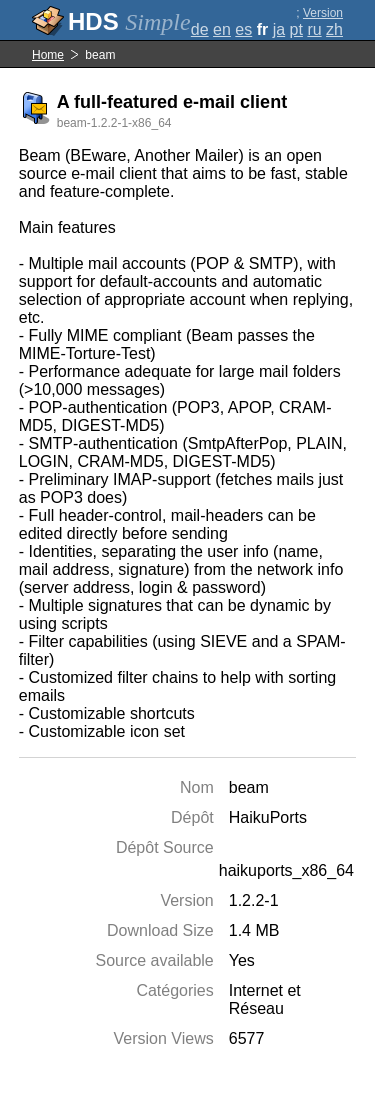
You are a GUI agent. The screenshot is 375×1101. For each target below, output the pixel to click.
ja (279, 29)
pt (296, 29)
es (243, 29)
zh (334, 29)
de (200, 29)
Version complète (318, 20)
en (222, 29)
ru (314, 29)
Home (48, 55)
